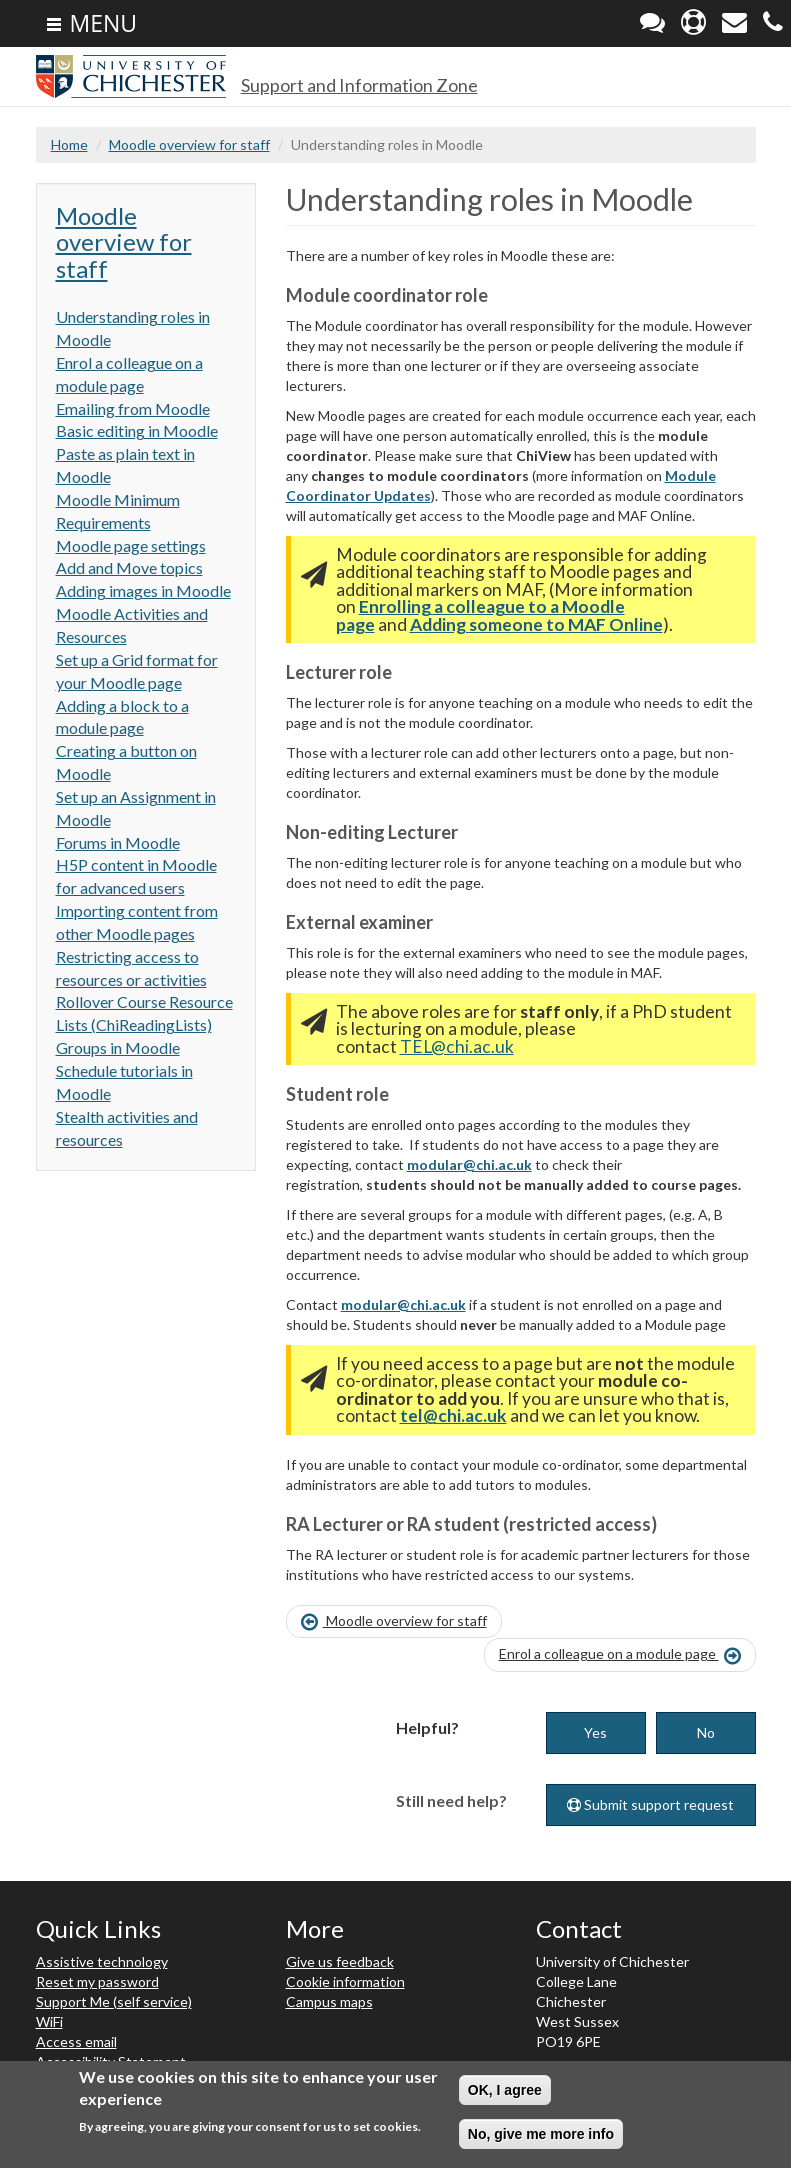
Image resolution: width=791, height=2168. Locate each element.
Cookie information (345, 1981)
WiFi (49, 2021)
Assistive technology (102, 1961)
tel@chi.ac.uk (453, 1415)
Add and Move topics (129, 567)
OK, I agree (505, 2091)
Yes (595, 1732)
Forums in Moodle (118, 842)
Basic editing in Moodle (137, 430)
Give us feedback (340, 1961)
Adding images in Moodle (143, 590)
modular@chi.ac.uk (469, 1164)
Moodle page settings (131, 545)
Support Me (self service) (114, 2001)
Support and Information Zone (359, 85)
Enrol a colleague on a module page (620, 1655)
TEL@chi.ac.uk (457, 1046)
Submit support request (650, 1804)
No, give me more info (541, 2135)
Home (69, 144)
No (706, 1732)
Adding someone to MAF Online (536, 624)
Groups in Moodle (118, 1047)
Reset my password (97, 1981)
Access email (76, 2041)
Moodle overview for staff (189, 144)
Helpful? (427, 1727)
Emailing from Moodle (133, 408)
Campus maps (329, 2001)
